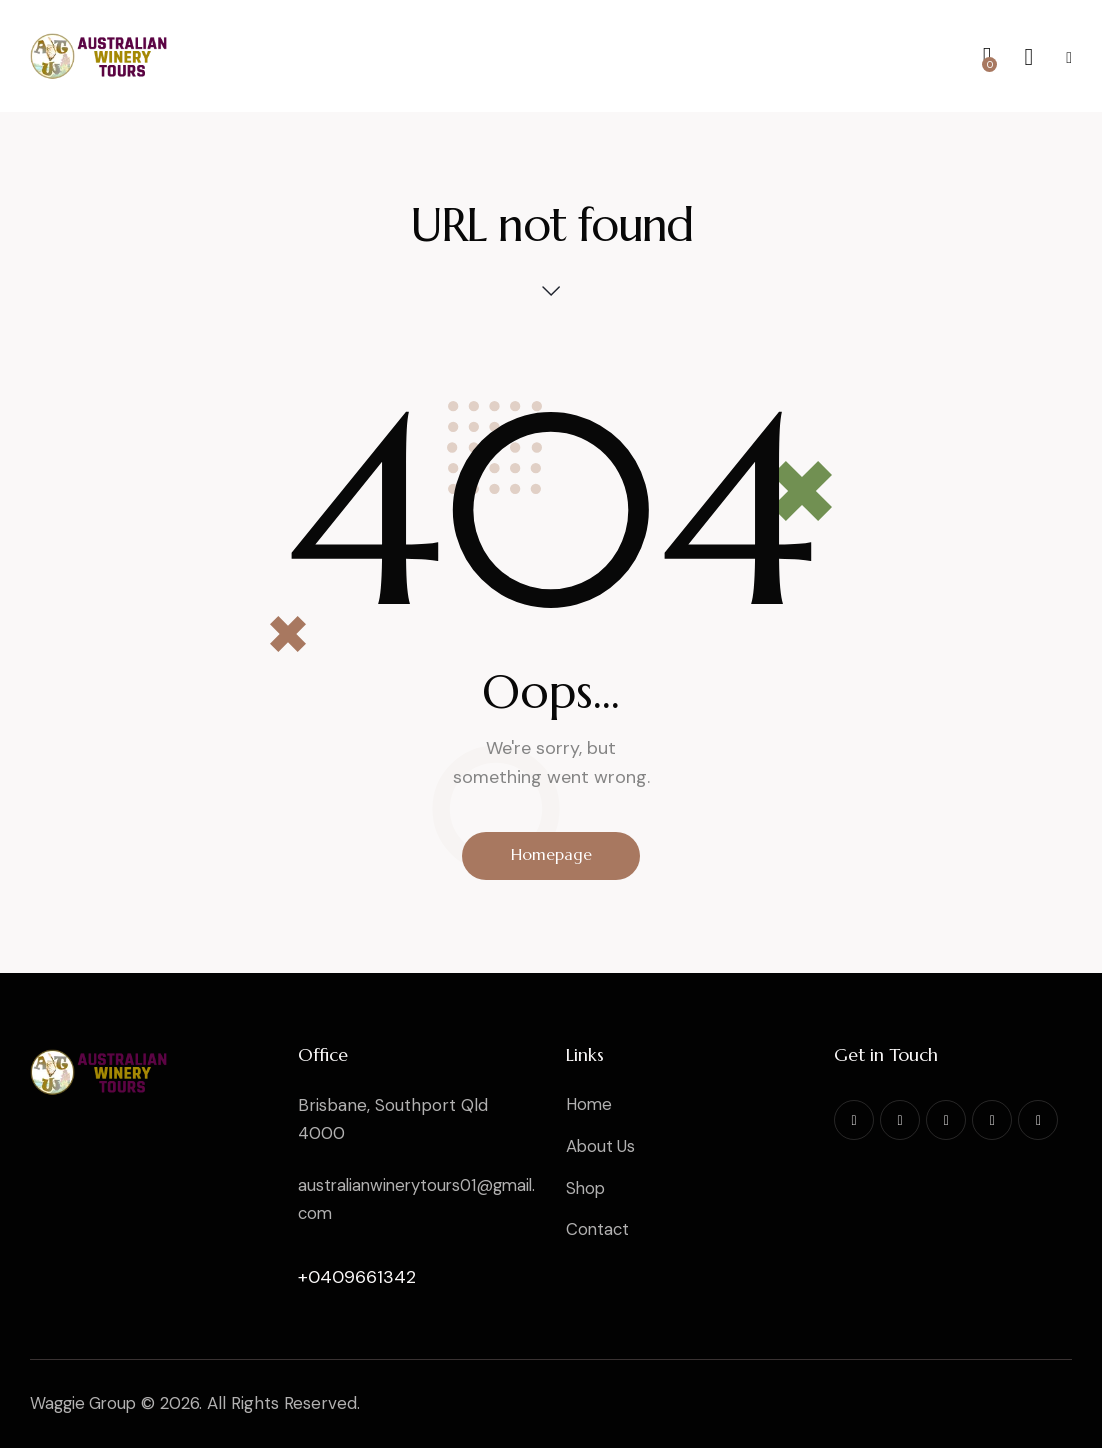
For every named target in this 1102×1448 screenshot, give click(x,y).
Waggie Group (86, 1403)
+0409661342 (357, 1277)
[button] (1069, 56)
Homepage (551, 856)
